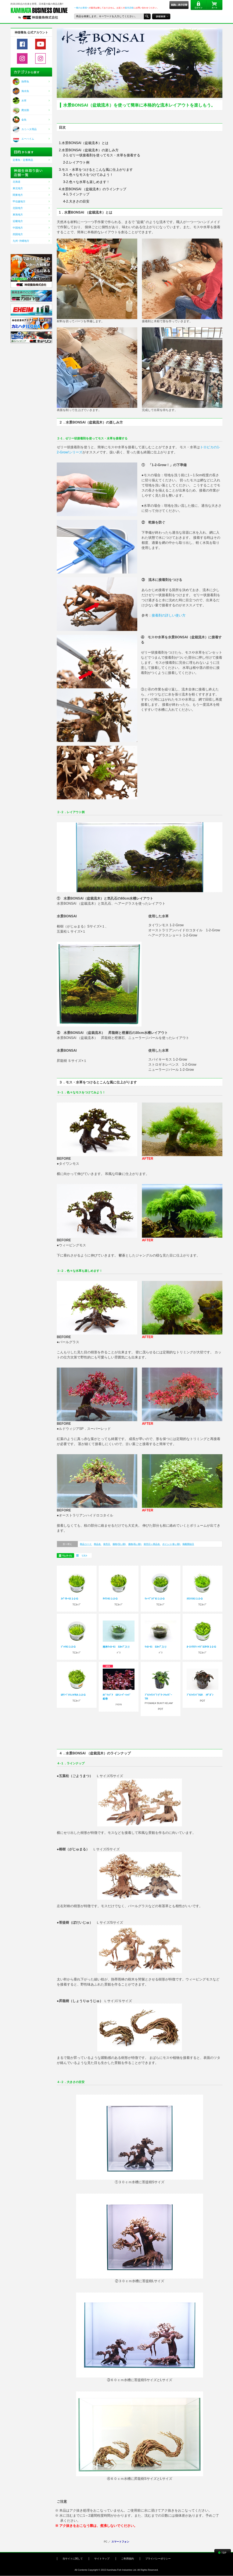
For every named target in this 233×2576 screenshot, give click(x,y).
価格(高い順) (135, 1544)
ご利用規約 (127, 2558)
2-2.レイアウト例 (76, 162)
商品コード (86, 1544)
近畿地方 (18, 221)
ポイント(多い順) (171, 1544)
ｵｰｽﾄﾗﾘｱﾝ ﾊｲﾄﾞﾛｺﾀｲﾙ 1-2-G (201, 1646)
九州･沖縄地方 (21, 240)
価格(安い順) (119, 1544)
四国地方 (18, 234)
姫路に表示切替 (179, 4)
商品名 (97, 1544)
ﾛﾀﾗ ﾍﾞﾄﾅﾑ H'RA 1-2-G (73, 1694)
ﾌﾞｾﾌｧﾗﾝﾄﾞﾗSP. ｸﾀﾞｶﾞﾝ (200, 1694)
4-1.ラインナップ (76, 194)
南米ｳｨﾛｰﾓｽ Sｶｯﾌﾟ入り (116, 1646)
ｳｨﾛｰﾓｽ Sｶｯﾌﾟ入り (156, 1646)
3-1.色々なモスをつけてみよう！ (88, 174)
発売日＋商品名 (152, 1544)
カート (214, 5)
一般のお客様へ (81, 8)
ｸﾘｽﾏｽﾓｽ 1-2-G (195, 1598)
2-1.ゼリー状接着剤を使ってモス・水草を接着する (101, 155)
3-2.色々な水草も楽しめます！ (86, 182)
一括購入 (83, 1555)
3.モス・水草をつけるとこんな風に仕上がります (96, 169)
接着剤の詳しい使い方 (169, 615)
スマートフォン (120, 2541)
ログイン (199, 5)
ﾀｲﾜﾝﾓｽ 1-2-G (110, 1598)
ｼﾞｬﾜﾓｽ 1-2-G (68, 1646)
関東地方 (18, 194)
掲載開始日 (188, 1544)
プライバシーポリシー (158, 2558)
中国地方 (18, 227)
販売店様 (129, 8)
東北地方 (18, 188)
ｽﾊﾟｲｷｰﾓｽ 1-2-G (69, 1598)
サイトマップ (102, 2558)
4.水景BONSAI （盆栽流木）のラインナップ (92, 189)
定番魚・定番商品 (23, 159)
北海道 (16, 181)
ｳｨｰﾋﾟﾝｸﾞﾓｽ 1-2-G (155, 1598)
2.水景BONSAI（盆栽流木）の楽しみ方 (89, 150)
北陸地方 (18, 208)
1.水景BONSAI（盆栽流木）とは (83, 143)
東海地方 (18, 214)
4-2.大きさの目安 (76, 201)
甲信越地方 (19, 201)
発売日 (107, 1544)
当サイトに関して (72, 2558)
